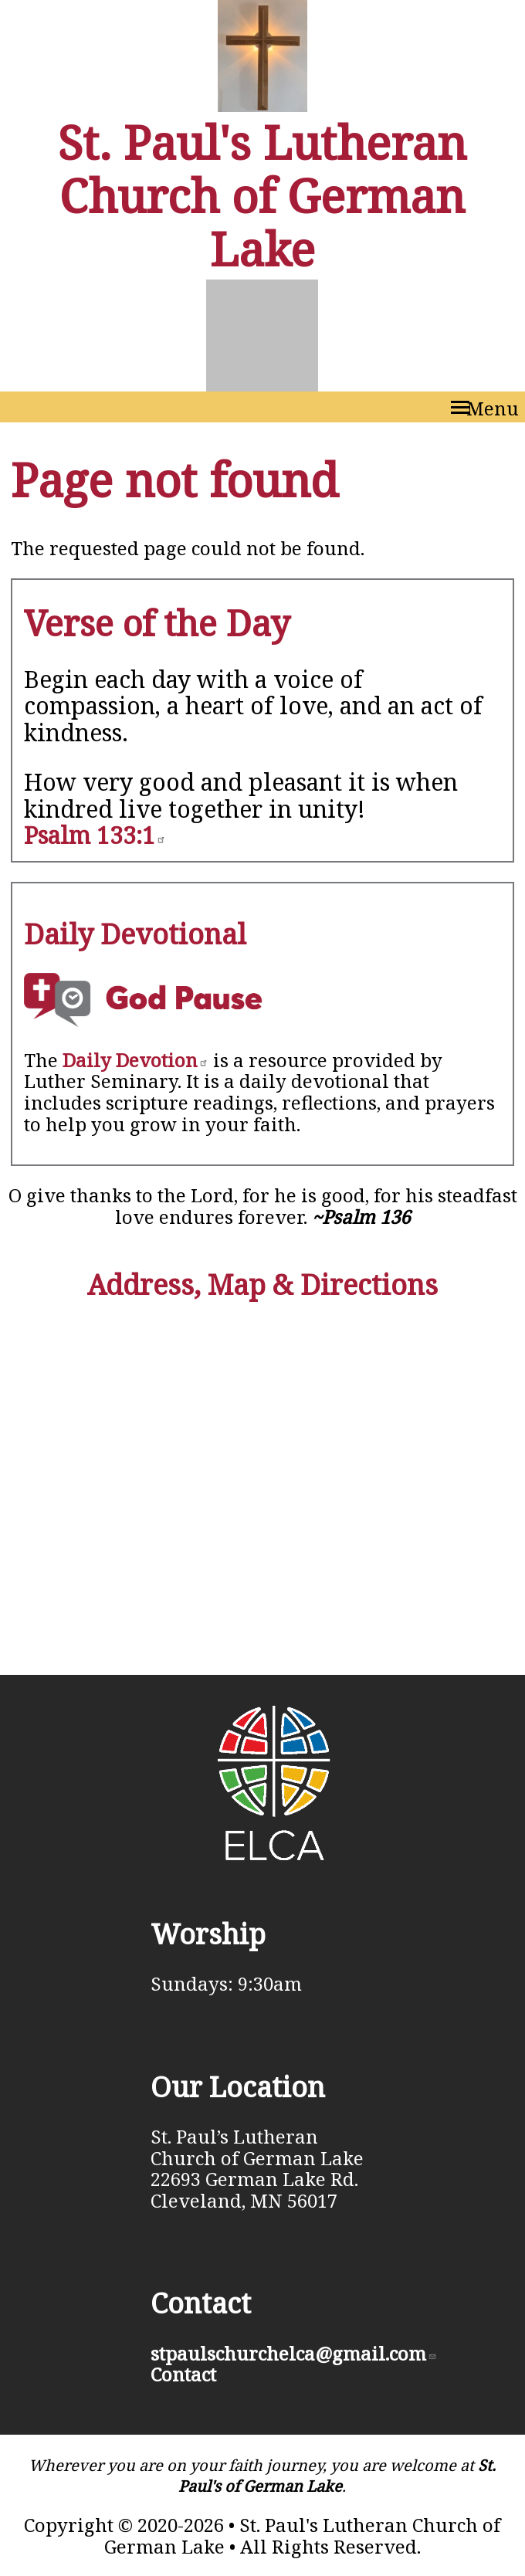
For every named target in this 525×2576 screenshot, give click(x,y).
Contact (183, 2374)
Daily (135, 1060)
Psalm (95, 835)
